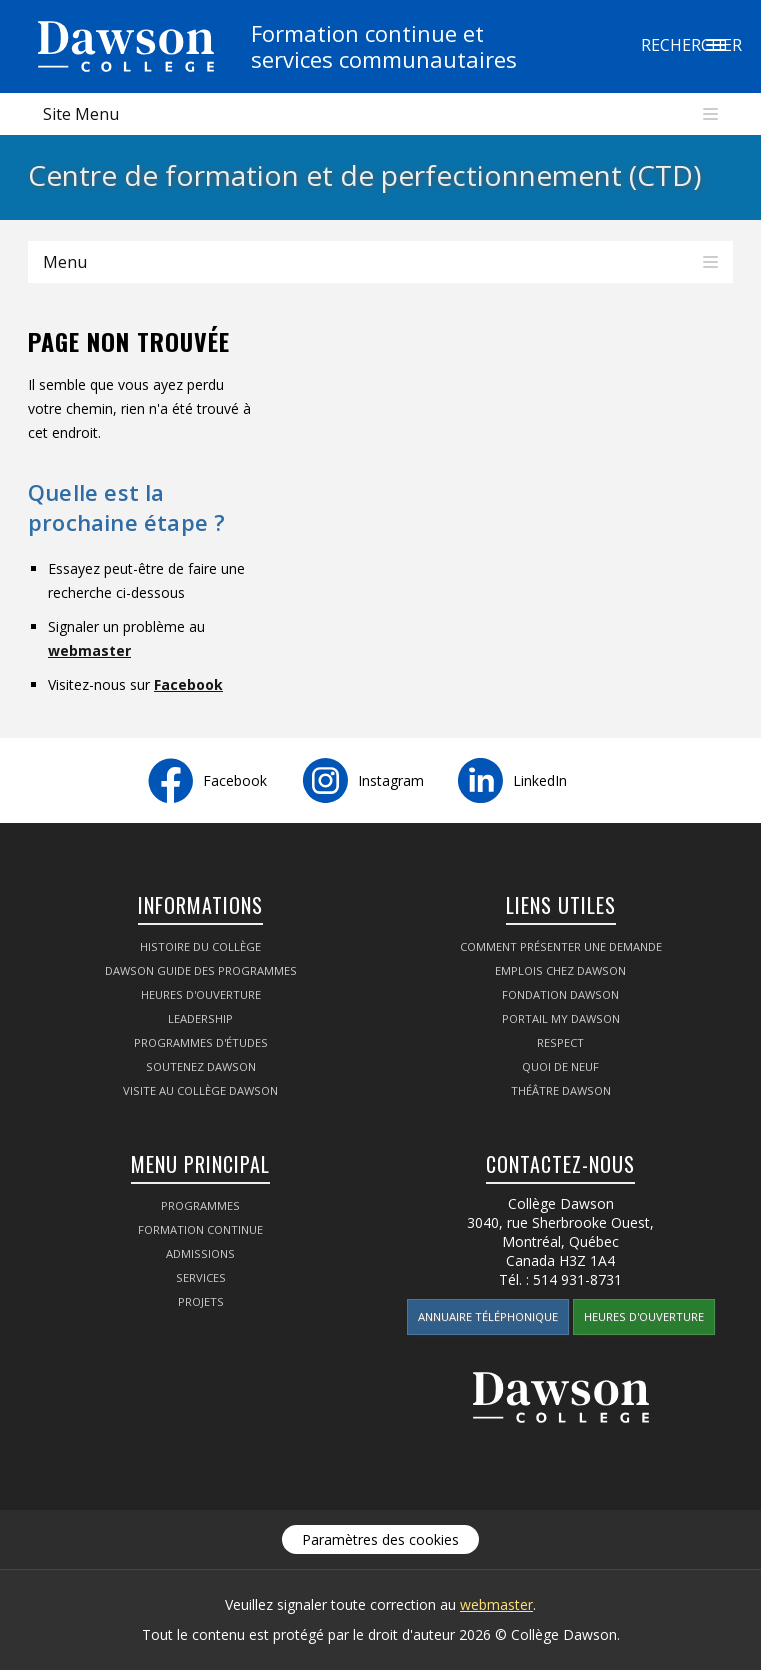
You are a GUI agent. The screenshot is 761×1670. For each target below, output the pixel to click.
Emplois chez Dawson (560, 970)
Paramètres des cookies (380, 1539)
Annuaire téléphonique (488, 1316)
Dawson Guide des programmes (201, 970)
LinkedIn (540, 780)
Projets (201, 1301)
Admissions (200, 1253)
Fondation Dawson (560, 994)
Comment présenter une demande (561, 946)
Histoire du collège (200, 946)
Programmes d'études (201, 1042)
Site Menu (81, 114)
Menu (65, 262)
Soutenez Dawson (201, 1066)
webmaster (89, 650)
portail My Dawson (561, 1018)
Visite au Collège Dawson (200, 1090)
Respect (560, 1042)
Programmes (200, 1205)
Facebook (188, 684)
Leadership (200, 1018)
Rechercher (716, 45)
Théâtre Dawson (561, 1090)
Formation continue (200, 1229)
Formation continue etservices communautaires (384, 46)
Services (201, 1277)
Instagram (391, 780)
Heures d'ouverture (201, 994)
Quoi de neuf (560, 1066)
